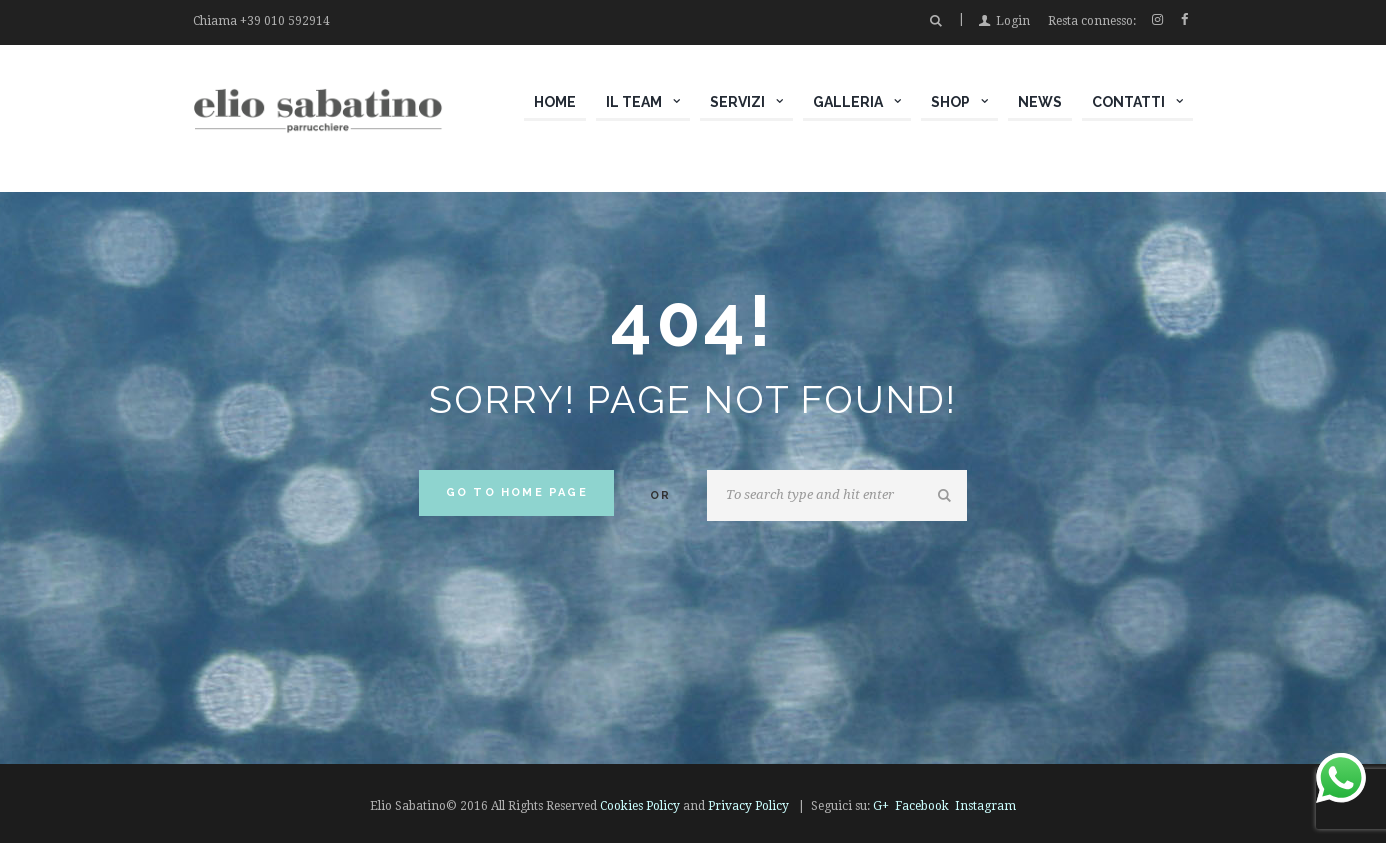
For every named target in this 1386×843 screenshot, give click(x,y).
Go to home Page (517, 492)
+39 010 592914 (285, 21)
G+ (881, 806)
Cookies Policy (640, 806)
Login (1013, 21)
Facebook (922, 806)
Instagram (985, 806)
